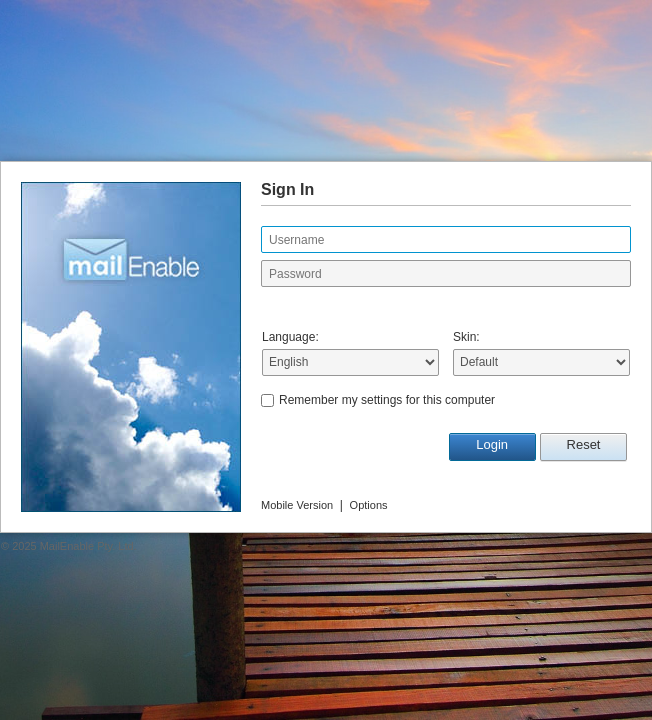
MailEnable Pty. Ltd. (88, 546)
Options (369, 505)
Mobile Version (297, 505)
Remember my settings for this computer (387, 400)
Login (492, 444)
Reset (584, 444)
